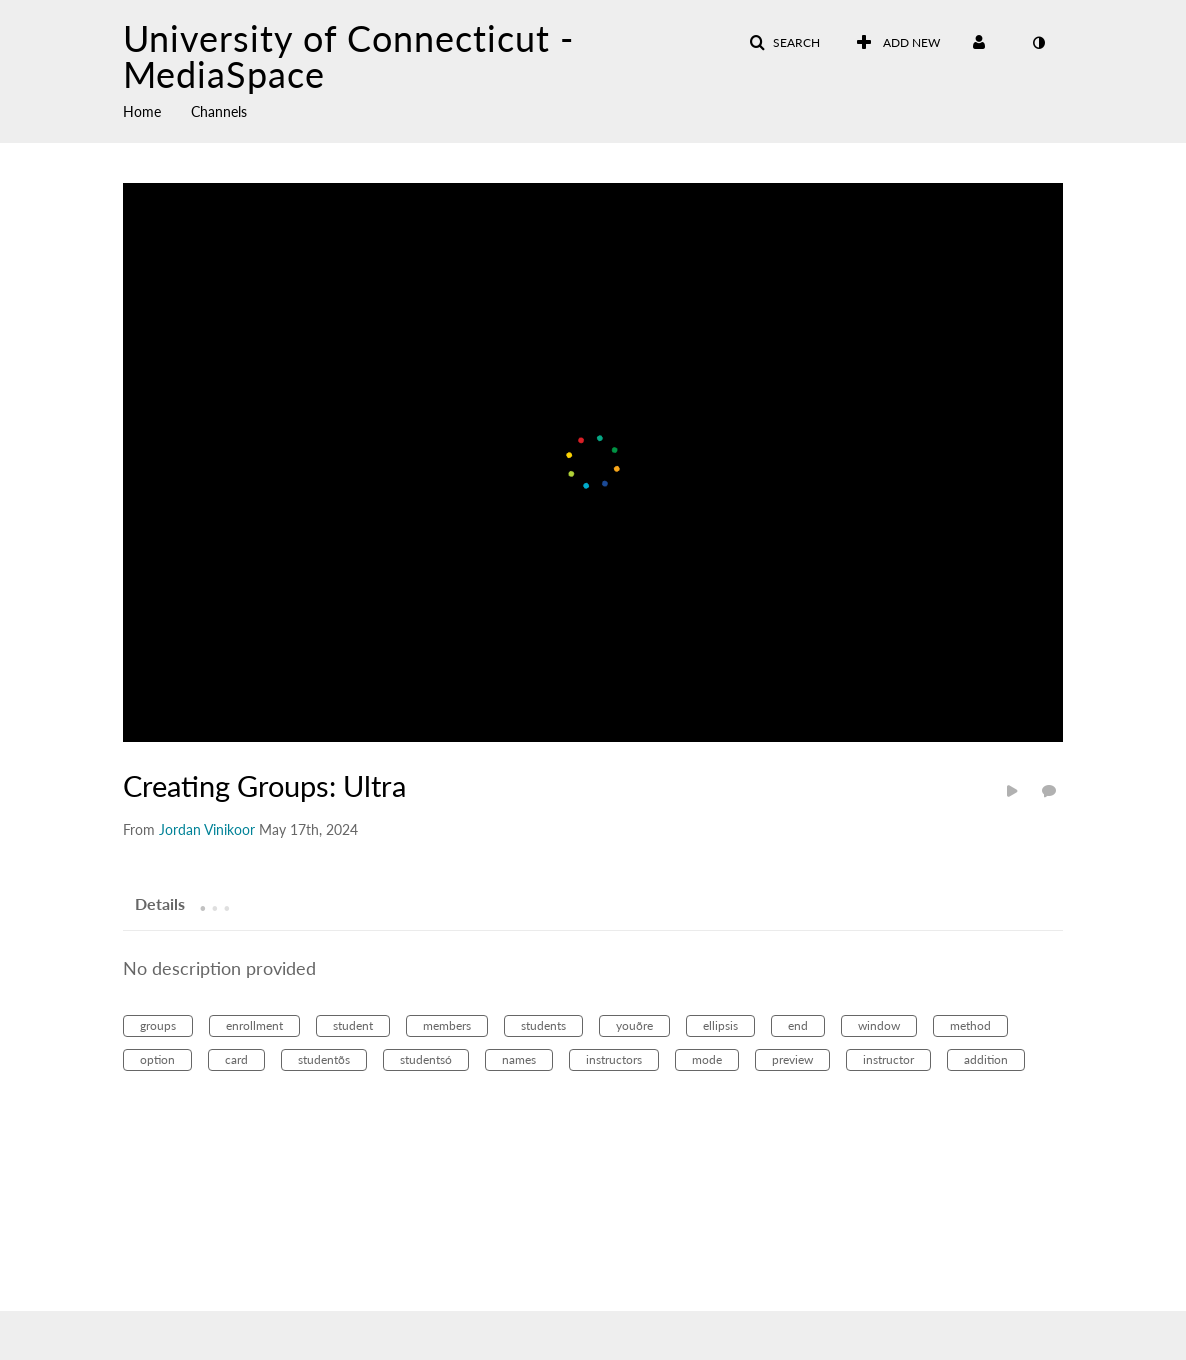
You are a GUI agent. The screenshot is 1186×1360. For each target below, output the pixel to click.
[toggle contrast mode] (1038, 43)
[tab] (160, 903)
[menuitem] (157, 110)
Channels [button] (219, 111)
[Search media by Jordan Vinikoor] (207, 829)
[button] (784, 43)
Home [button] (142, 111)
